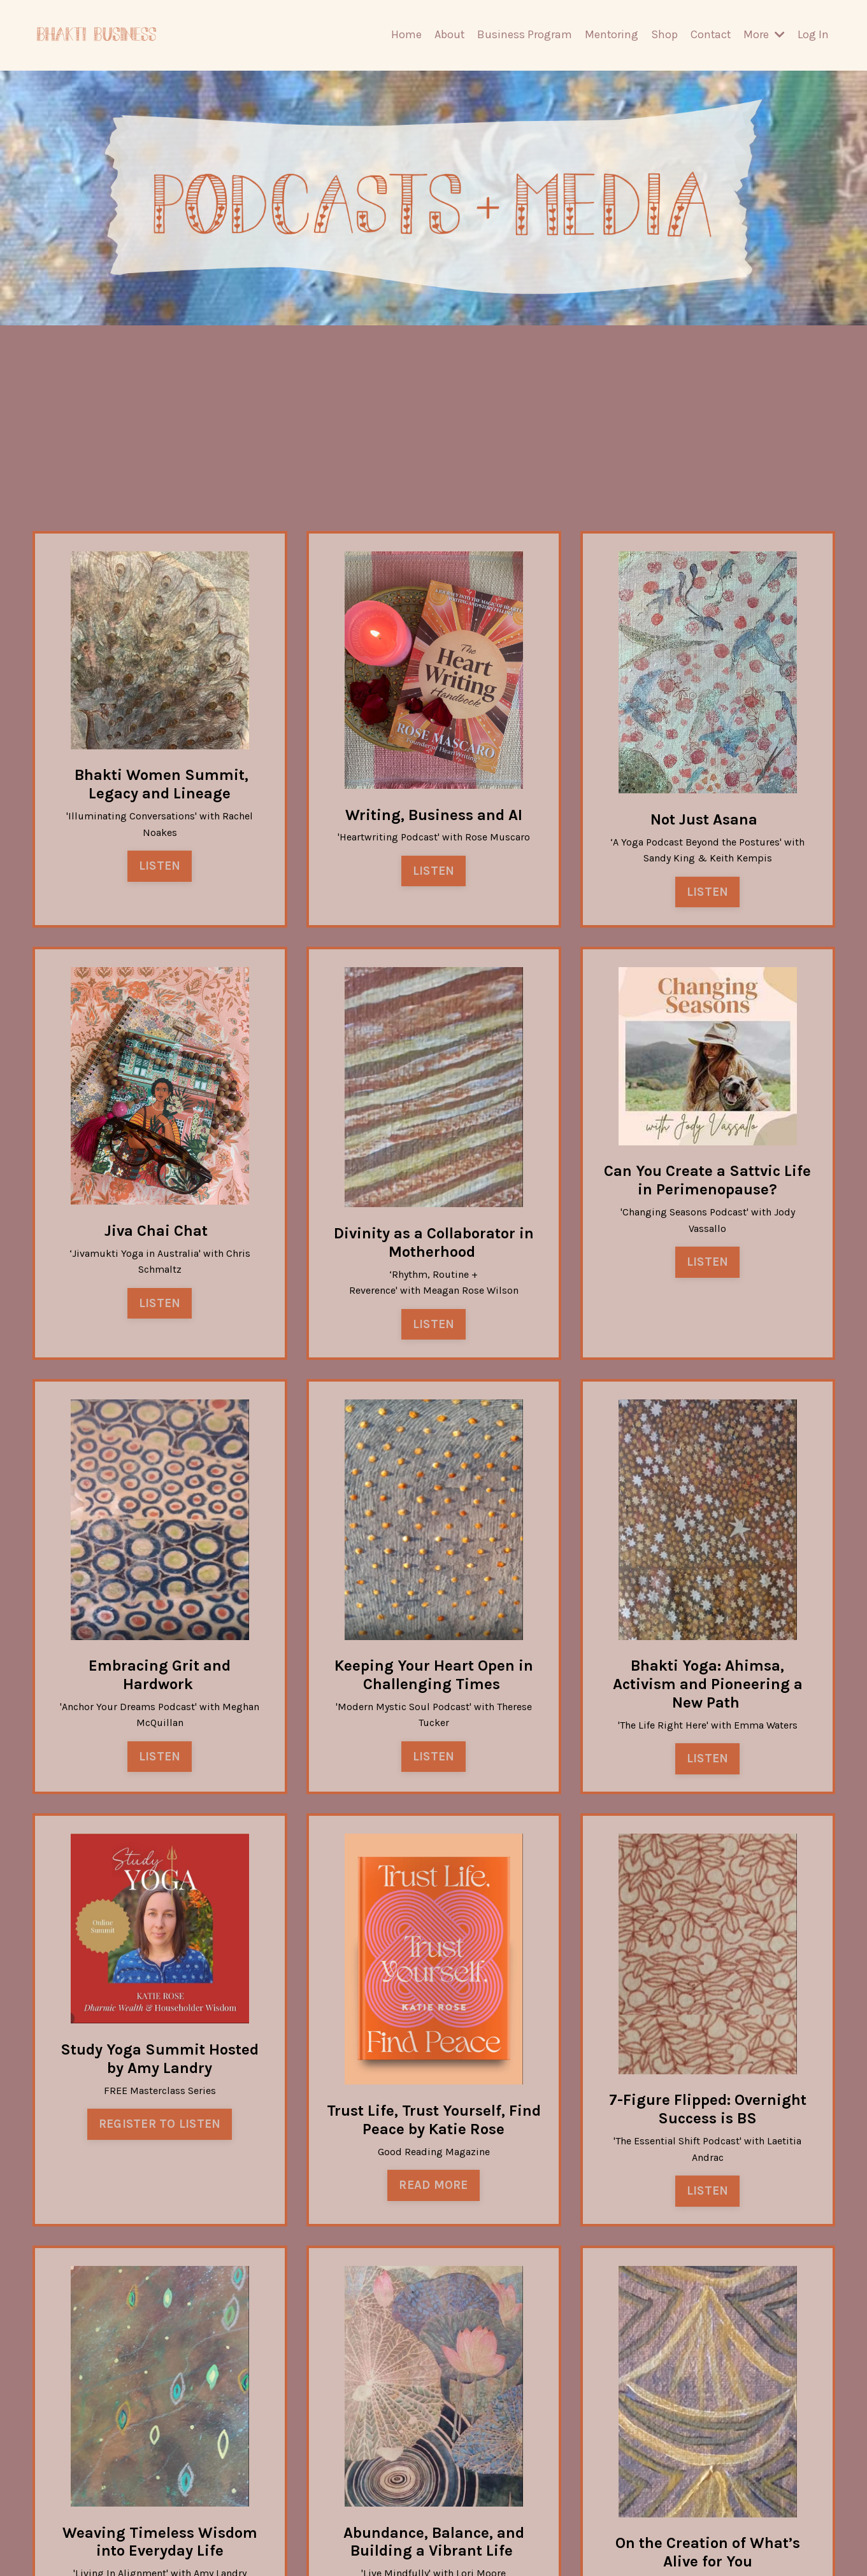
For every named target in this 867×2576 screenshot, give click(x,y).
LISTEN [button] (160, 860)
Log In (813, 34)
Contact (710, 34)
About (447, 34)
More (764, 34)
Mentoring (610, 34)
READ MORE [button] (433, 2188)
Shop (663, 34)
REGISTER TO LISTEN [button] (160, 2127)
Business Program (522, 34)
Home (404, 34)
